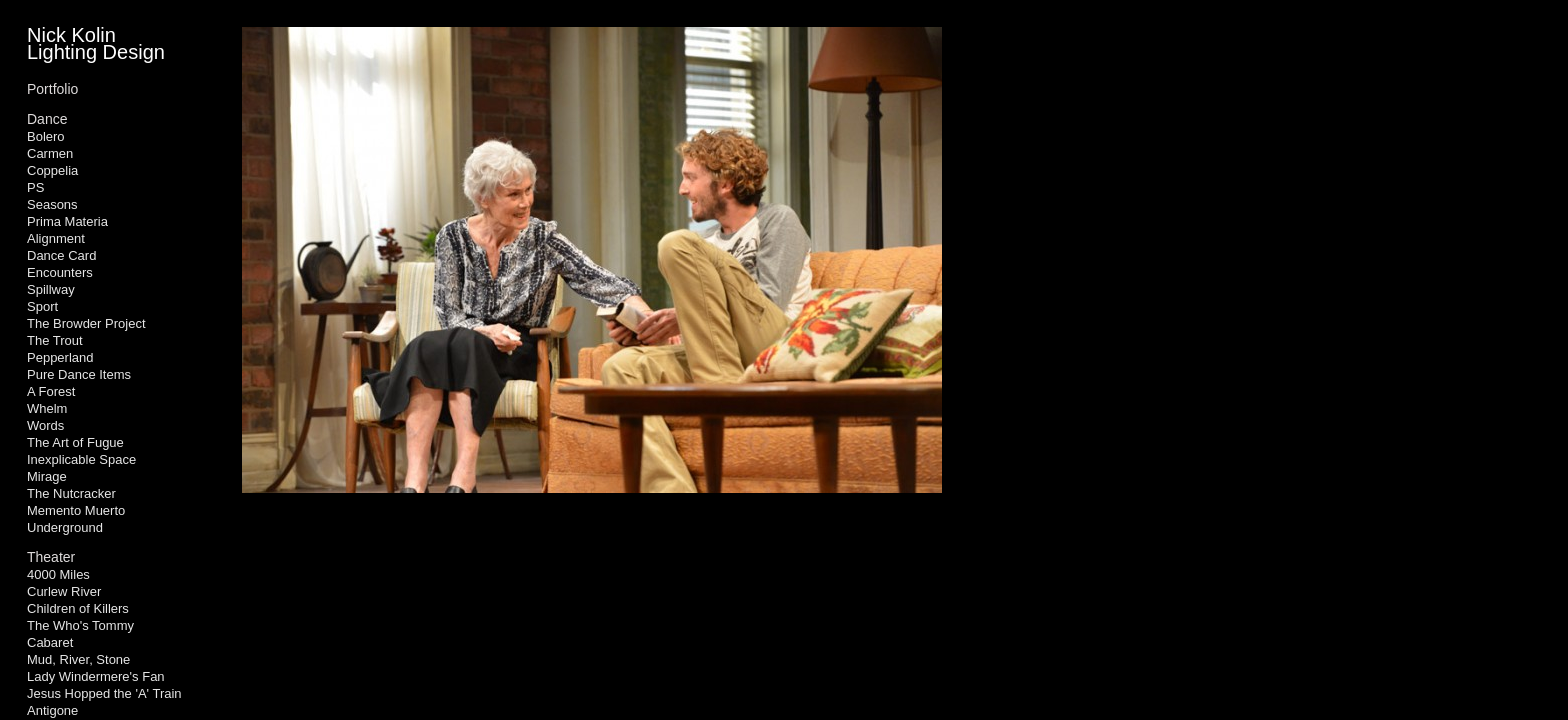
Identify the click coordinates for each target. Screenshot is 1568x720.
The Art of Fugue (75, 442)
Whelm (47, 408)
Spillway (51, 289)
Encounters (60, 272)
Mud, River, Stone (78, 659)
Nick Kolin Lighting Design (96, 43)
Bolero (46, 136)
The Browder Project (86, 323)
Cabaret (50, 642)
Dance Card (61, 255)
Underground (65, 527)
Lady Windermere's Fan (96, 676)
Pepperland (60, 357)
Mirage (47, 476)
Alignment (56, 238)
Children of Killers (78, 608)
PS (35, 187)
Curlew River (64, 591)
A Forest (51, 391)
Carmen (50, 153)
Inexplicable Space (81, 459)
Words (45, 425)
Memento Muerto (76, 510)
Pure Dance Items (79, 374)
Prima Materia (67, 221)
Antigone (52, 710)
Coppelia (52, 170)
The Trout (55, 340)
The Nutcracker (71, 493)
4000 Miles (58, 574)
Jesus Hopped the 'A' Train (104, 693)
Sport (42, 306)
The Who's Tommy (80, 625)
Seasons (52, 204)
